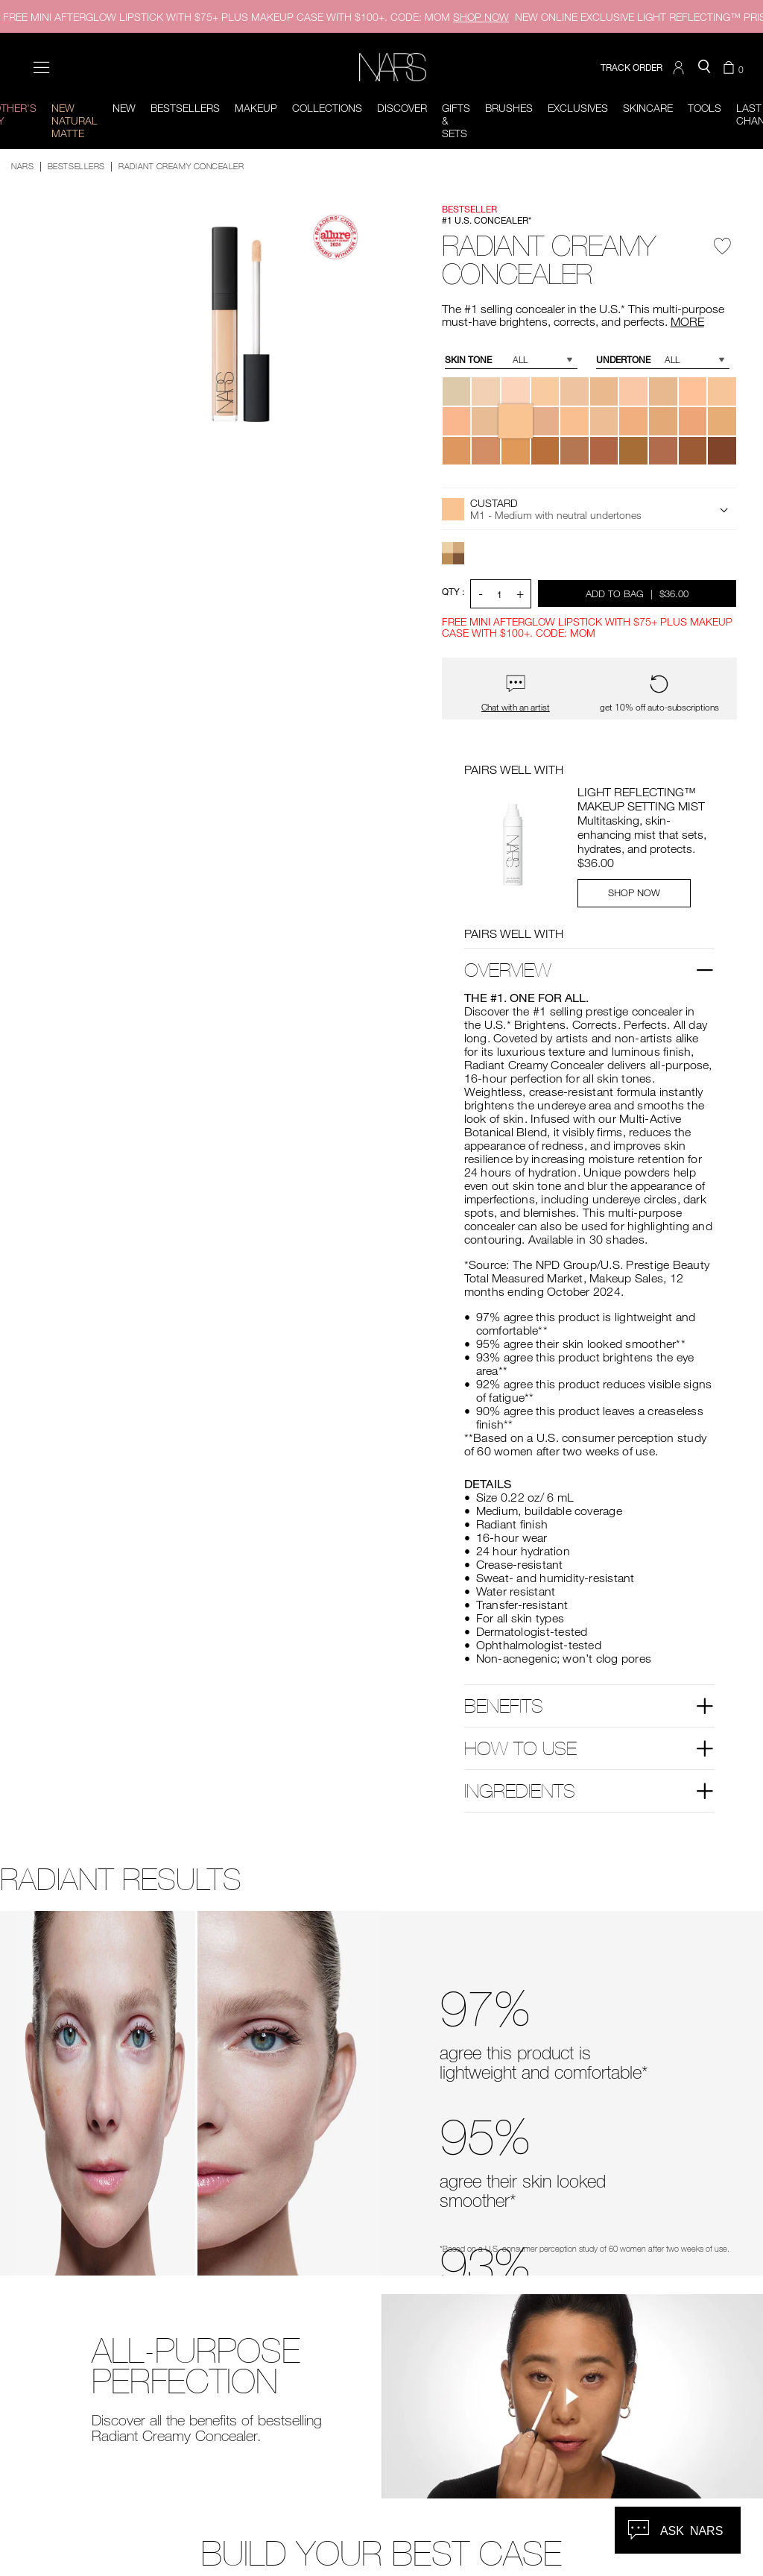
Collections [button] (327, 107)
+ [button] (520, 593)
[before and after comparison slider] (197, 2093)
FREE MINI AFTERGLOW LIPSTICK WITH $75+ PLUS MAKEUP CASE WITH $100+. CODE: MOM (256, 16)
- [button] (480, 593)
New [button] (124, 107)
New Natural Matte (74, 120)
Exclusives (578, 107)
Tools (704, 107)
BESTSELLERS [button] (185, 107)
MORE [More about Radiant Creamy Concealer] (687, 321)
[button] (680, 68)
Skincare (648, 107)
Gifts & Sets (456, 120)
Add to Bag (638, 593)
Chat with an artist (515, 707)
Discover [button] (402, 107)
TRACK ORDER (631, 67)
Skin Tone (468, 360)
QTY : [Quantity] (453, 591)
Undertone (623, 360)
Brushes (509, 107)
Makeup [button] (256, 107)
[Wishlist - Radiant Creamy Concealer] (723, 251)
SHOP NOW (634, 892)
